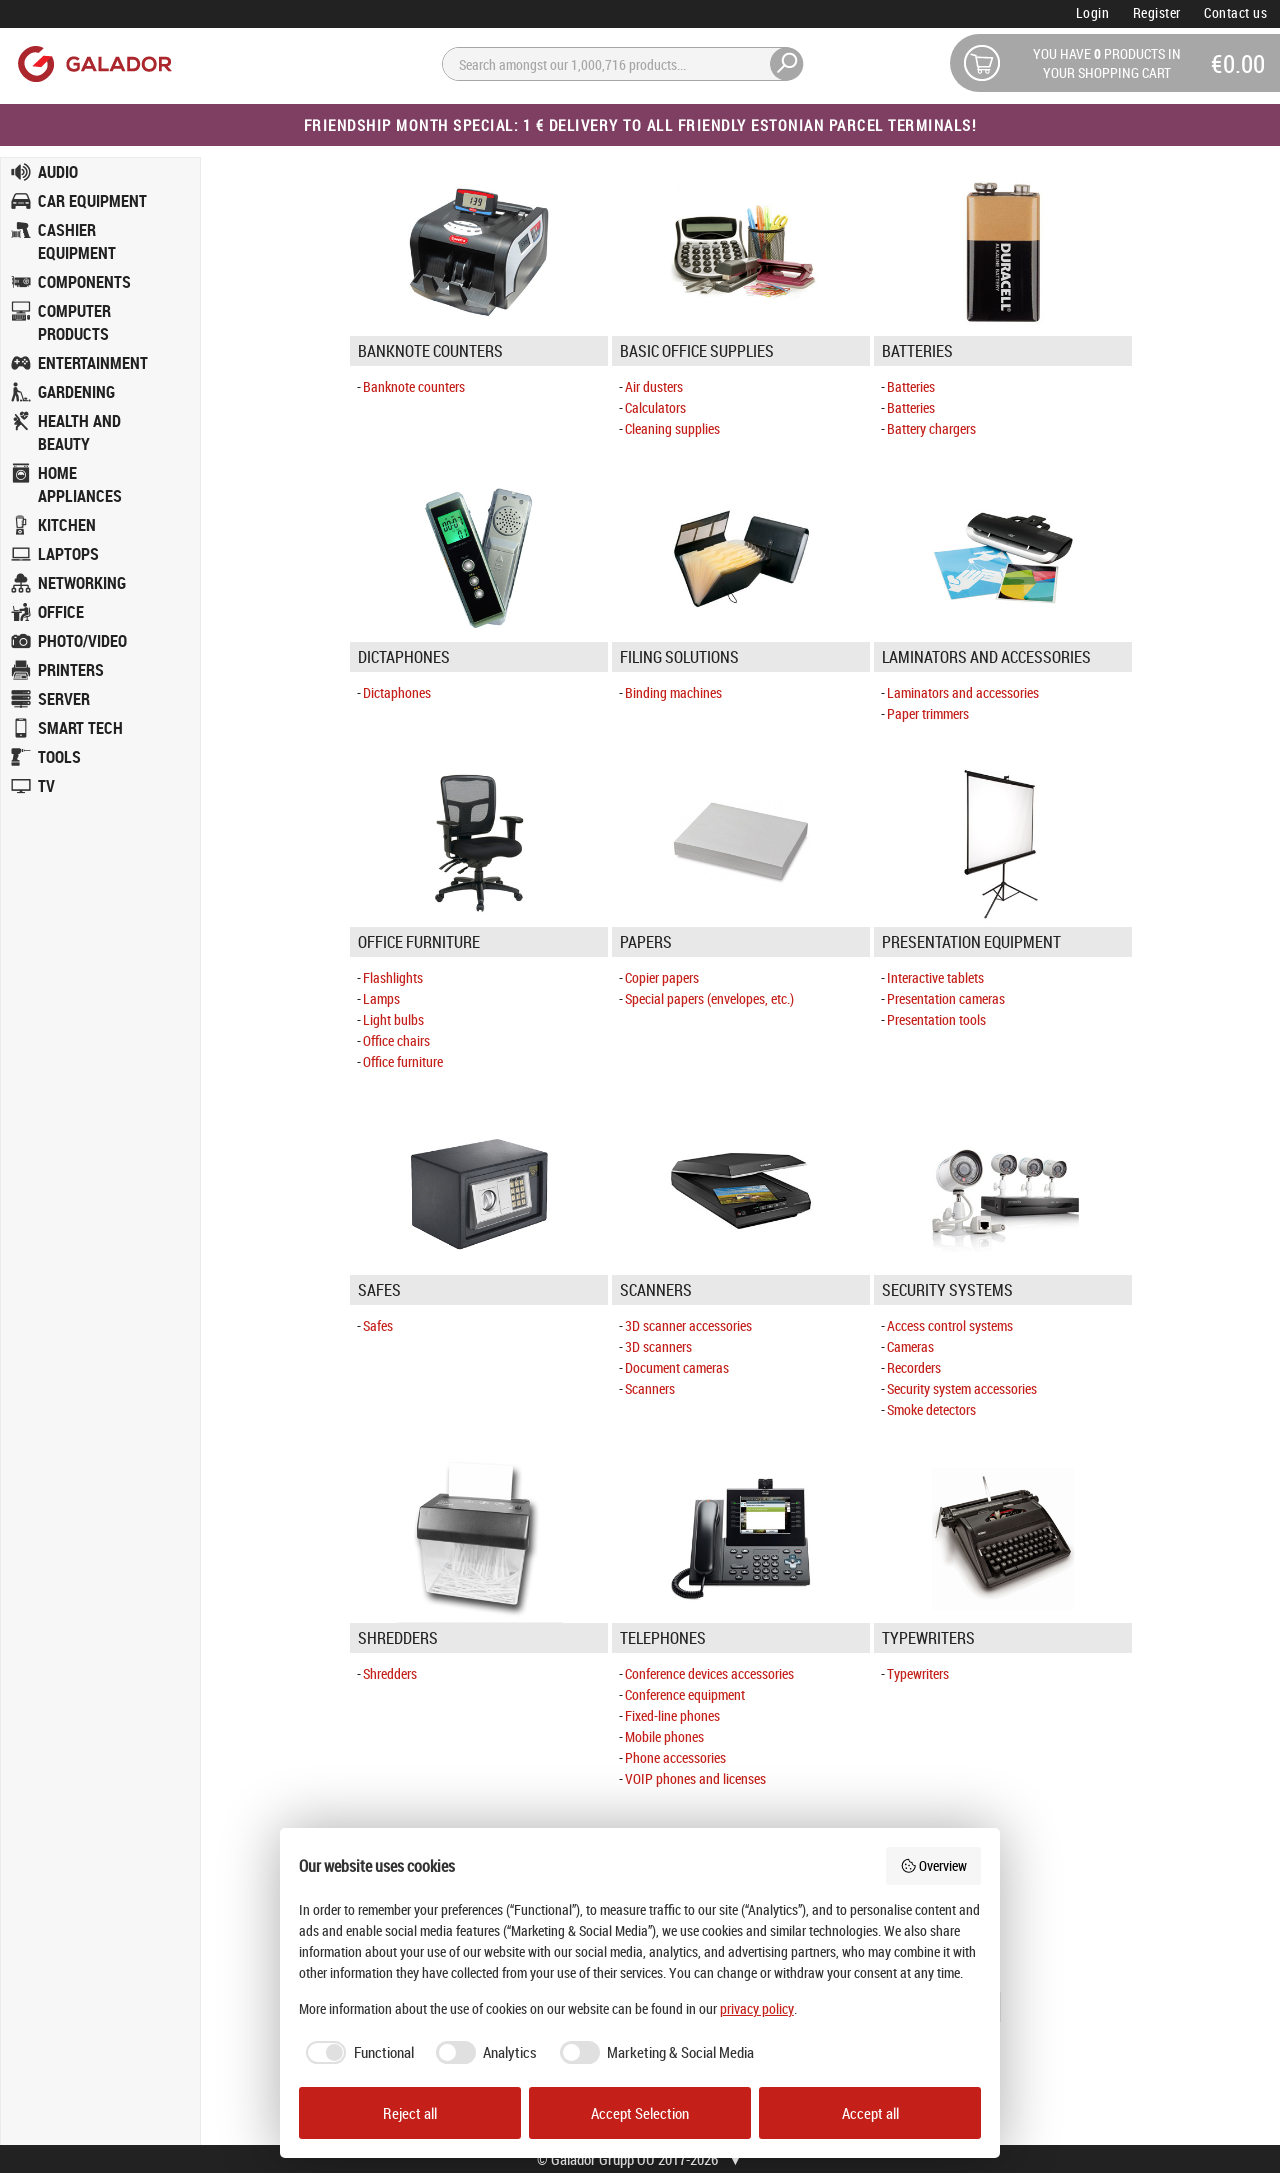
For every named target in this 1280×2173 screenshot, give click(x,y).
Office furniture (403, 1061)
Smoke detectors (931, 1409)
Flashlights (393, 977)
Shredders (390, 1673)
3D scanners (658, 1346)
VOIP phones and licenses (695, 1778)
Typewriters (918, 1673)
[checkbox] (356, 2052)
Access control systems (950, 1325)
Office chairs (396, 1040)
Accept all (870, 2113)
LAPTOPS (68, 554)
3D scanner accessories (688, 1325)
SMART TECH (80, 728)
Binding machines (673, 692)
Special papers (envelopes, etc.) (709, 998)
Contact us (1235, 12)
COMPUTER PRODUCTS (74, 322)
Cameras (910, 1346)
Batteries (911, 386)
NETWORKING (82, 583)
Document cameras (677, 1367)
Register (1157, 12)
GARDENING (76, 392)
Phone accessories (675, 1757)
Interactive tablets (935, 977)
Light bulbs (393, 1019)
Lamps (381, 998)
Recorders (914, 1367)
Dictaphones (397, 692)
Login (1093, 12)
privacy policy (757, 2008)
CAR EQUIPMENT (92, 201)
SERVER (64, 699)
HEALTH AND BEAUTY (79, 432)
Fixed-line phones (672, 1715)
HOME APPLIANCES (80, 484)
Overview (934, 1865)
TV (46, 786)
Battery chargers (931, 428)
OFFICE (61, 612)
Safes (378, 1325)
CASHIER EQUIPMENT (77, 241)
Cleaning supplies (672, 428)
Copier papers (662, 977)
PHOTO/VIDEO (82, 641)
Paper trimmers (928, 713)
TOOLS (59, 757)
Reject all (410, 2113)
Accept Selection (640, 2113)
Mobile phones (664, 1736)
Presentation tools (936, 1019)
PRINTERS (71, 670)
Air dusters (654, 386)
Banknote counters (414, 386)
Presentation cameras (946, 998)
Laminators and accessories (963, 692)
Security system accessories (962, 1388)
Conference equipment (685, 1694)
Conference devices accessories (709, 1673)
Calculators (655, 407)
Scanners (650, 1388)
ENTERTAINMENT (93, 363)
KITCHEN (67, 525)
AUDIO (58, 172)
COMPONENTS (84, 282)
